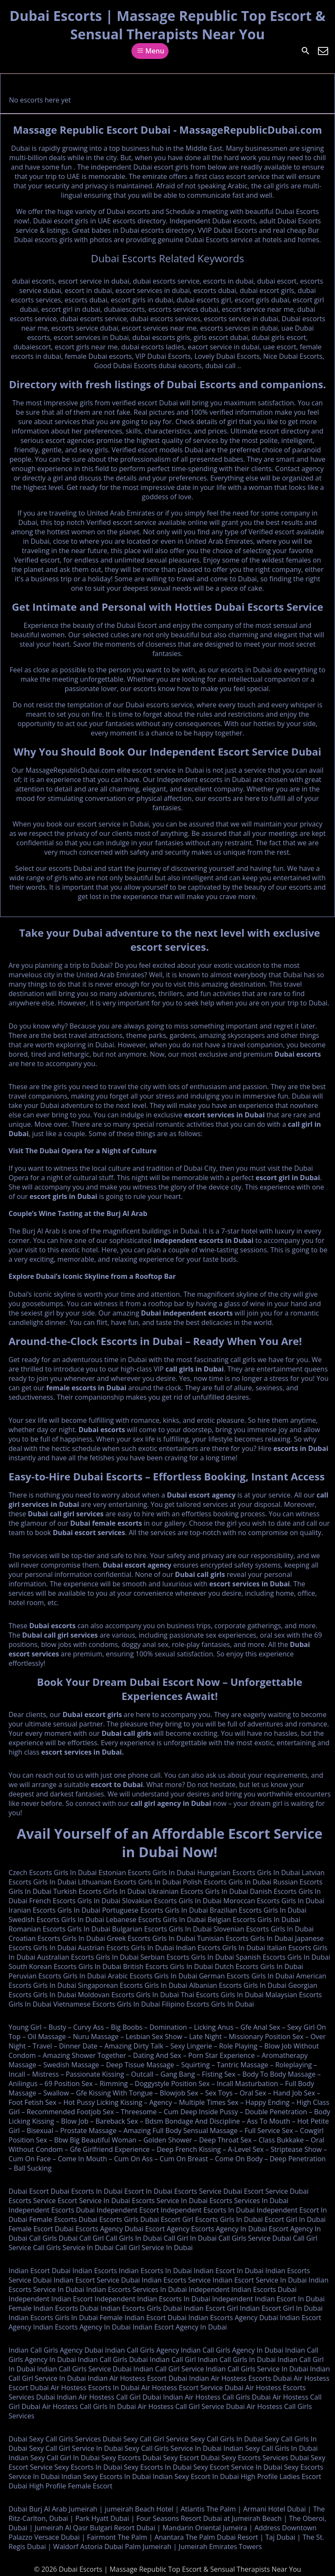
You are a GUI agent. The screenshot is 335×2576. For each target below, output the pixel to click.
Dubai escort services (89, 1532)
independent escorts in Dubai (203, 1240)
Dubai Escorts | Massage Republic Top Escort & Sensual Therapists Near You (167, 24)
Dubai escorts (297, 1054)
